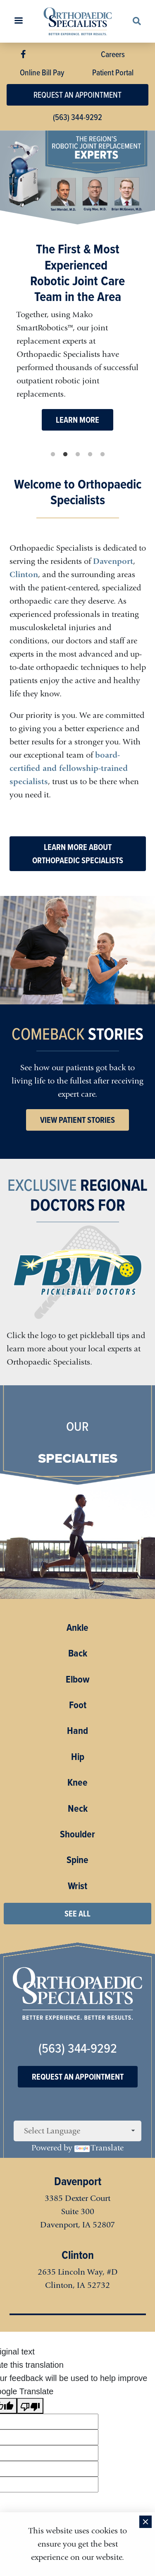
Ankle (77, 1627)
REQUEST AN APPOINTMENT (77, 95)
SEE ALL (77, 1913)
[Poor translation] (30, 2406)
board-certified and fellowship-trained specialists (69, 768)
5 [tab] (102, 454)
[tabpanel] (77, 288)
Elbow (78, 1679)
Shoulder (77, 1834)
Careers (113, 54)
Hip (77, 1756)
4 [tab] (90, 454)
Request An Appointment (78, 2076)
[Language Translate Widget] (77, 2131)
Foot (77, 1704)
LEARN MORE (77, 420)
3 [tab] (78, 454)
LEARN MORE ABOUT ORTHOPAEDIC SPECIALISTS (77, 854)
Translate (99, 2147)
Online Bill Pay (42, 72)
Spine (77, 1859)
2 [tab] (65, 454)
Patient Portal (113, 72)
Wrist (77, 1885)
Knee (77, 1782)
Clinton (24, 574)
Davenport (113, 561)
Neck (78, 1808)
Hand (77, 1730)
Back (77, 1653)
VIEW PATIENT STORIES (77, 1120)
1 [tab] (53, 454)
